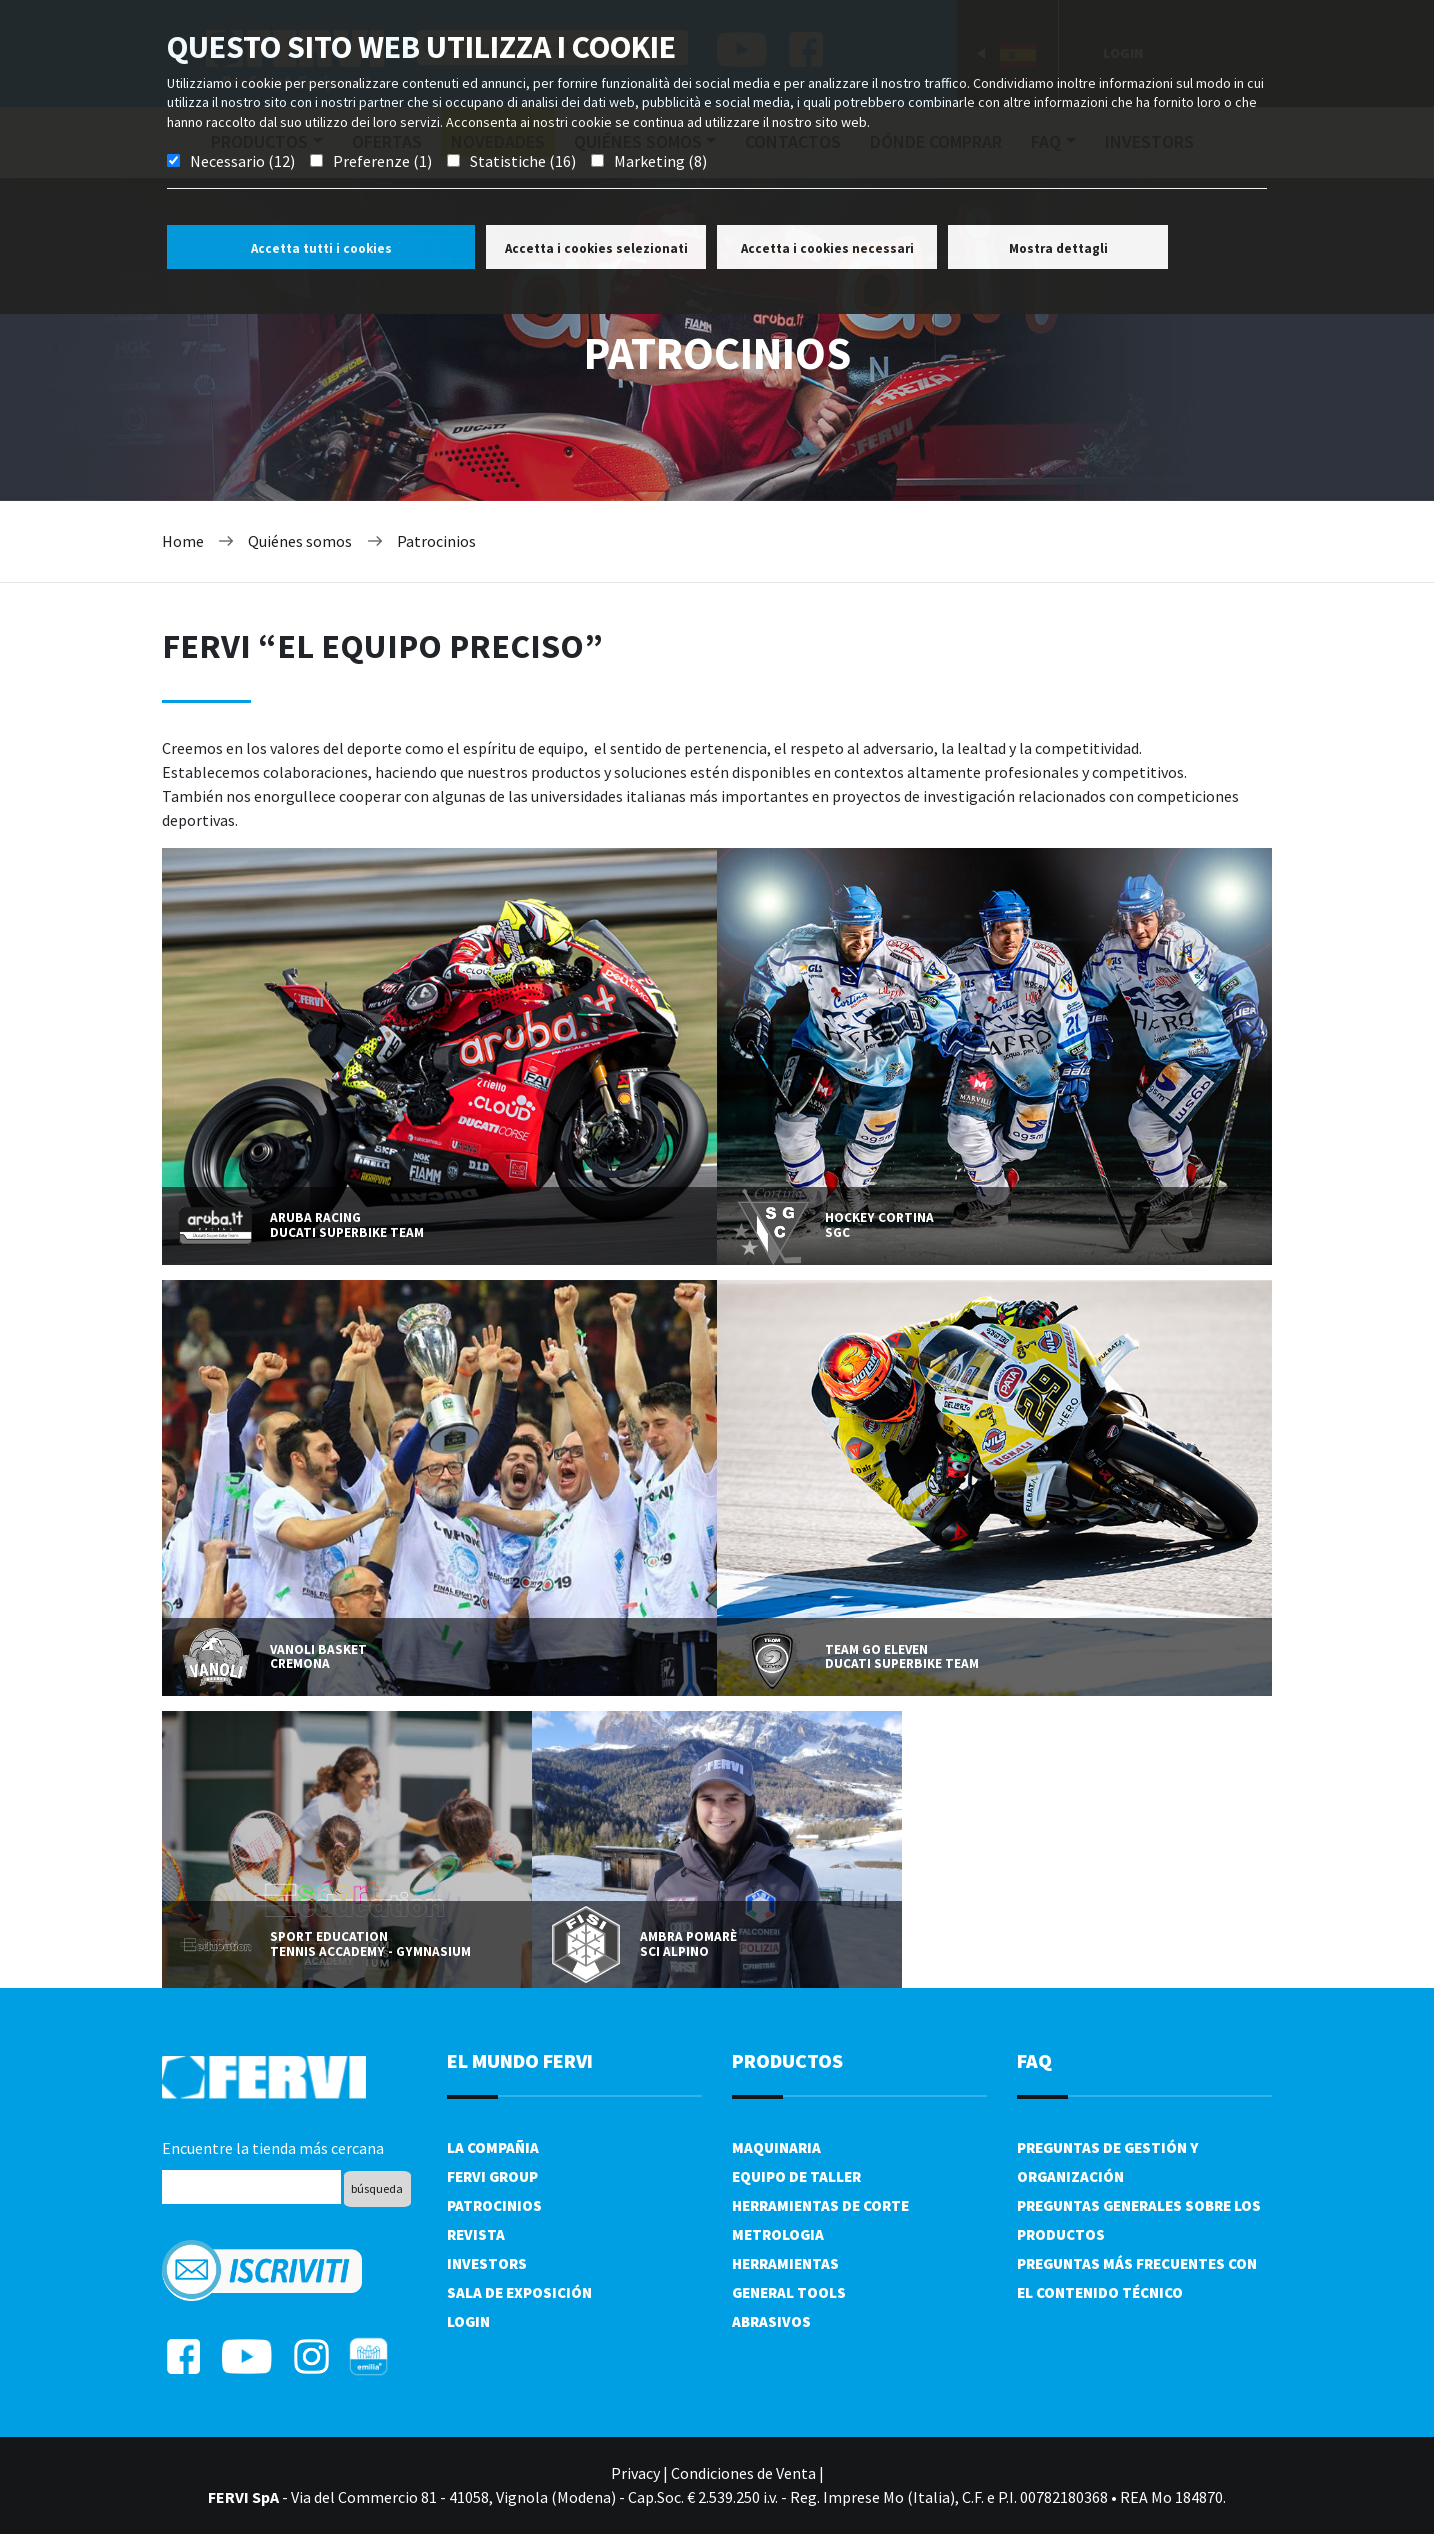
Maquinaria (776, 2147)
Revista (476, 2234)
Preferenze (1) (382, 161)
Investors (487, 2263)
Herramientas (785, 2263)
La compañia (493, 2147)
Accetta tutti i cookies (321, 248)
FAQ (1034, 2060)
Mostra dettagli (1058, 248)
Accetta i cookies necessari (827, 248)
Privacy (635, 2473)
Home (183, 541)
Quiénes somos (300, 541)
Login (468, 2321)
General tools (789, 2292)
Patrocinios (436, 541)
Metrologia (778, 2234)
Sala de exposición (519, 2292)
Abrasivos (771, 2321)
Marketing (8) (660, 161)
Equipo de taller (796, 2176)
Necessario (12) (242, 161)
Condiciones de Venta (743, 2473)
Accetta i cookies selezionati (596, 248)
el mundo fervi (520, 2060)
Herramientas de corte (820, 2205)
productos (787, 2060)
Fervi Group (492, 2176)
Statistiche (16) (523, 161)
